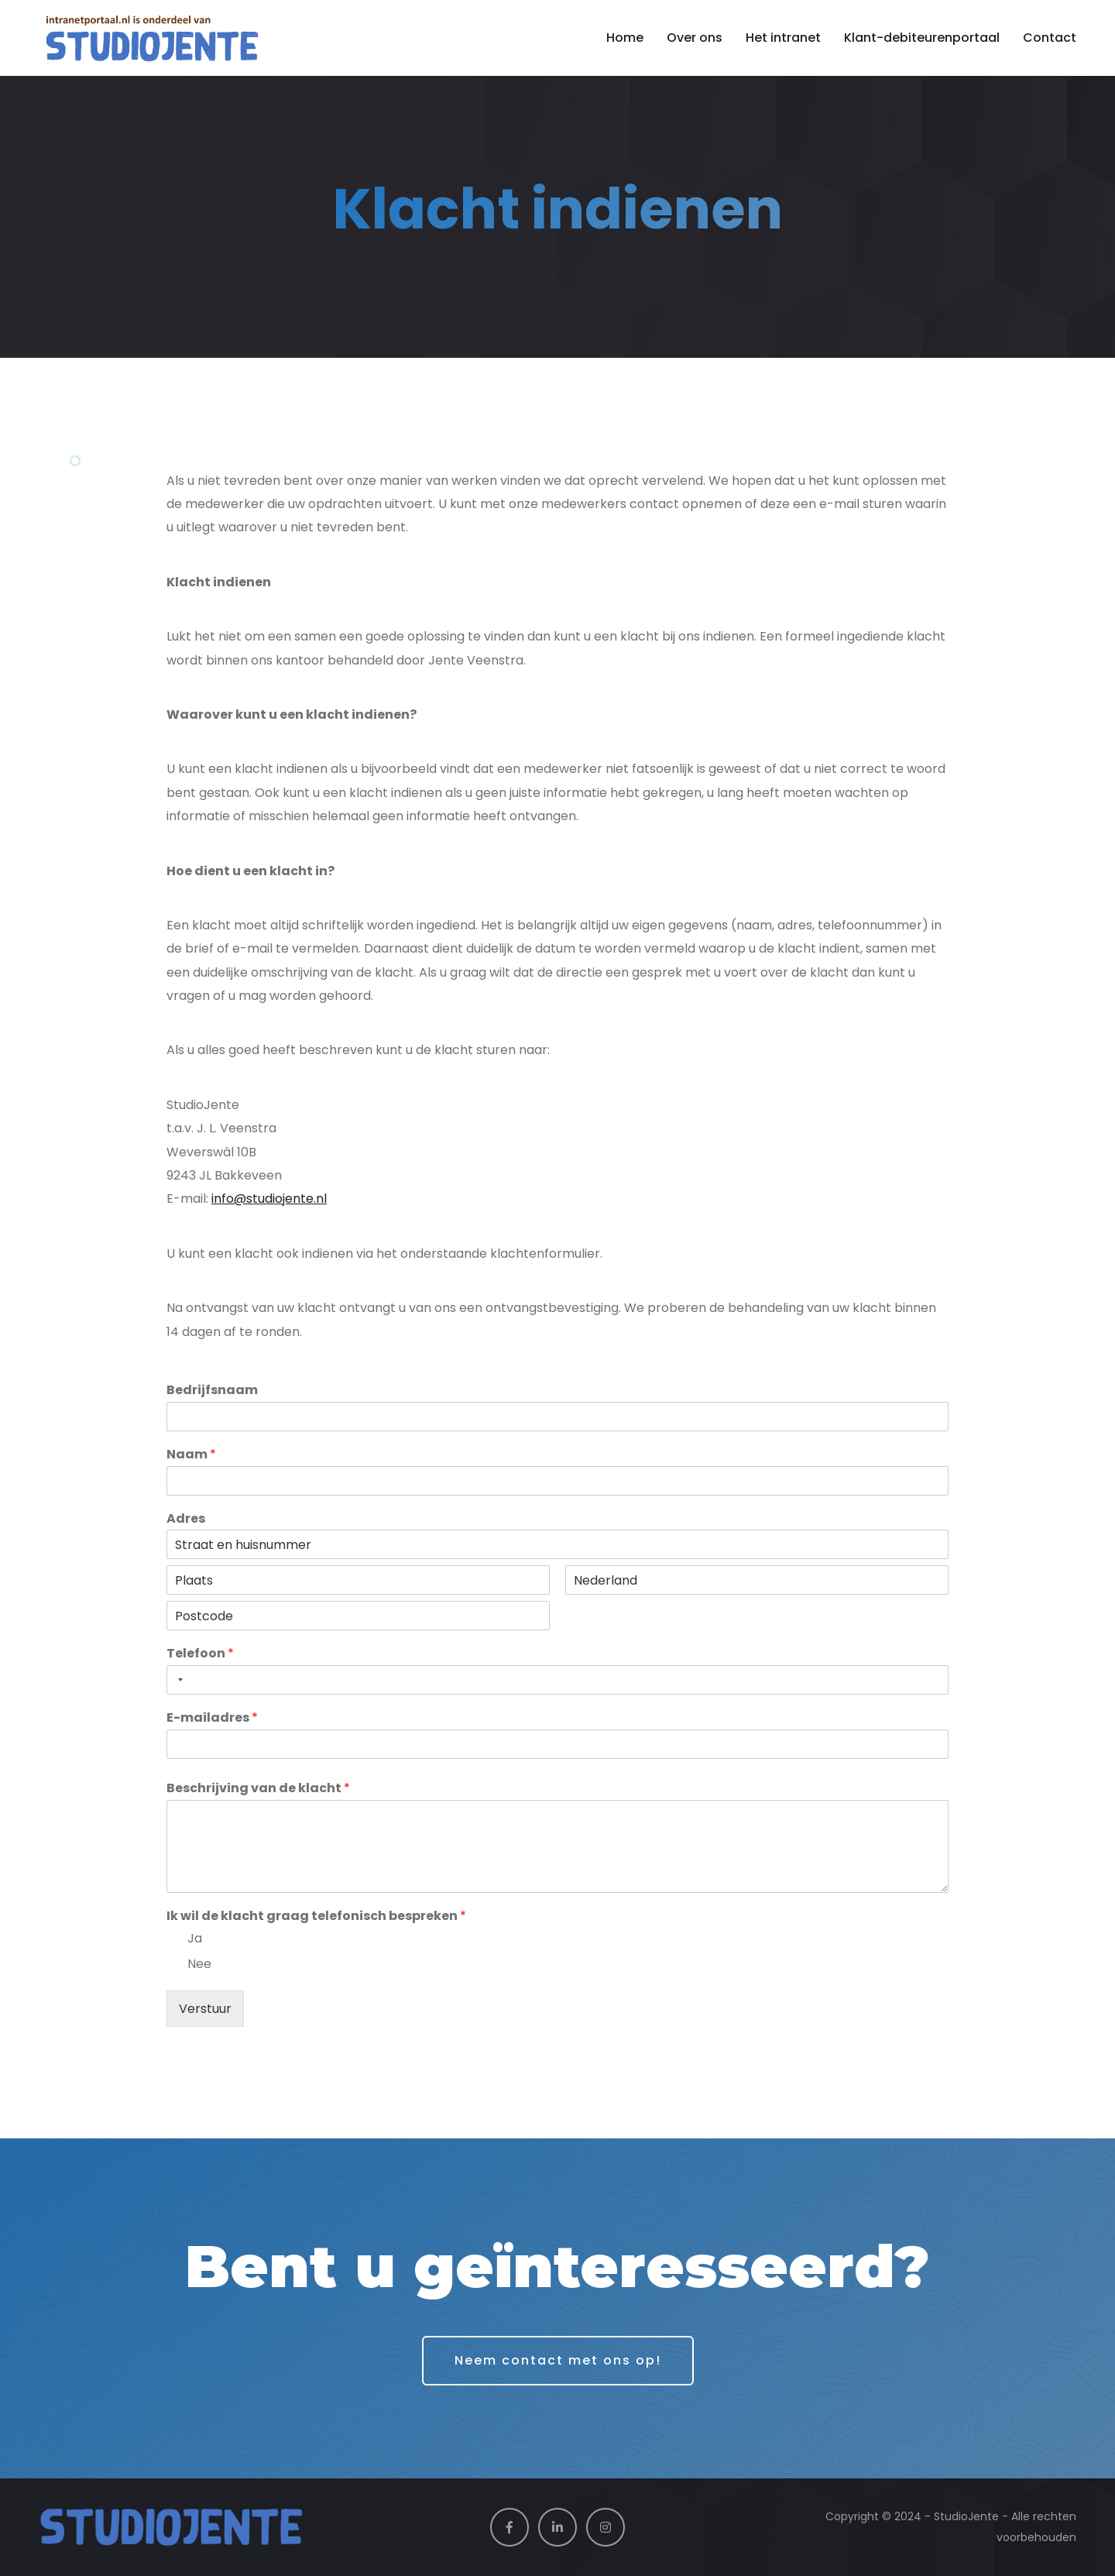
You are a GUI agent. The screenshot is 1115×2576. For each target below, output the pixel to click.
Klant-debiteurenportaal (922, 37)
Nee (199, 1964)
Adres (185, 1519)
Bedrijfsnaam (212, 1390)
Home (624, 37)
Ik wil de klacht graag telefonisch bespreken (316, 1916)
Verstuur (205, 2009)
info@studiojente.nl (269, 1198)
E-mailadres (212, 1718)
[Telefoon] (557, 1680)
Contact (1049, 37)
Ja (194, 1938)
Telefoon (200, 1654)
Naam (191, 1455)
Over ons (694, 37)
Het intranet (783, 37)
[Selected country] (177, 1680)
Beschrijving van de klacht (258, 1789)
